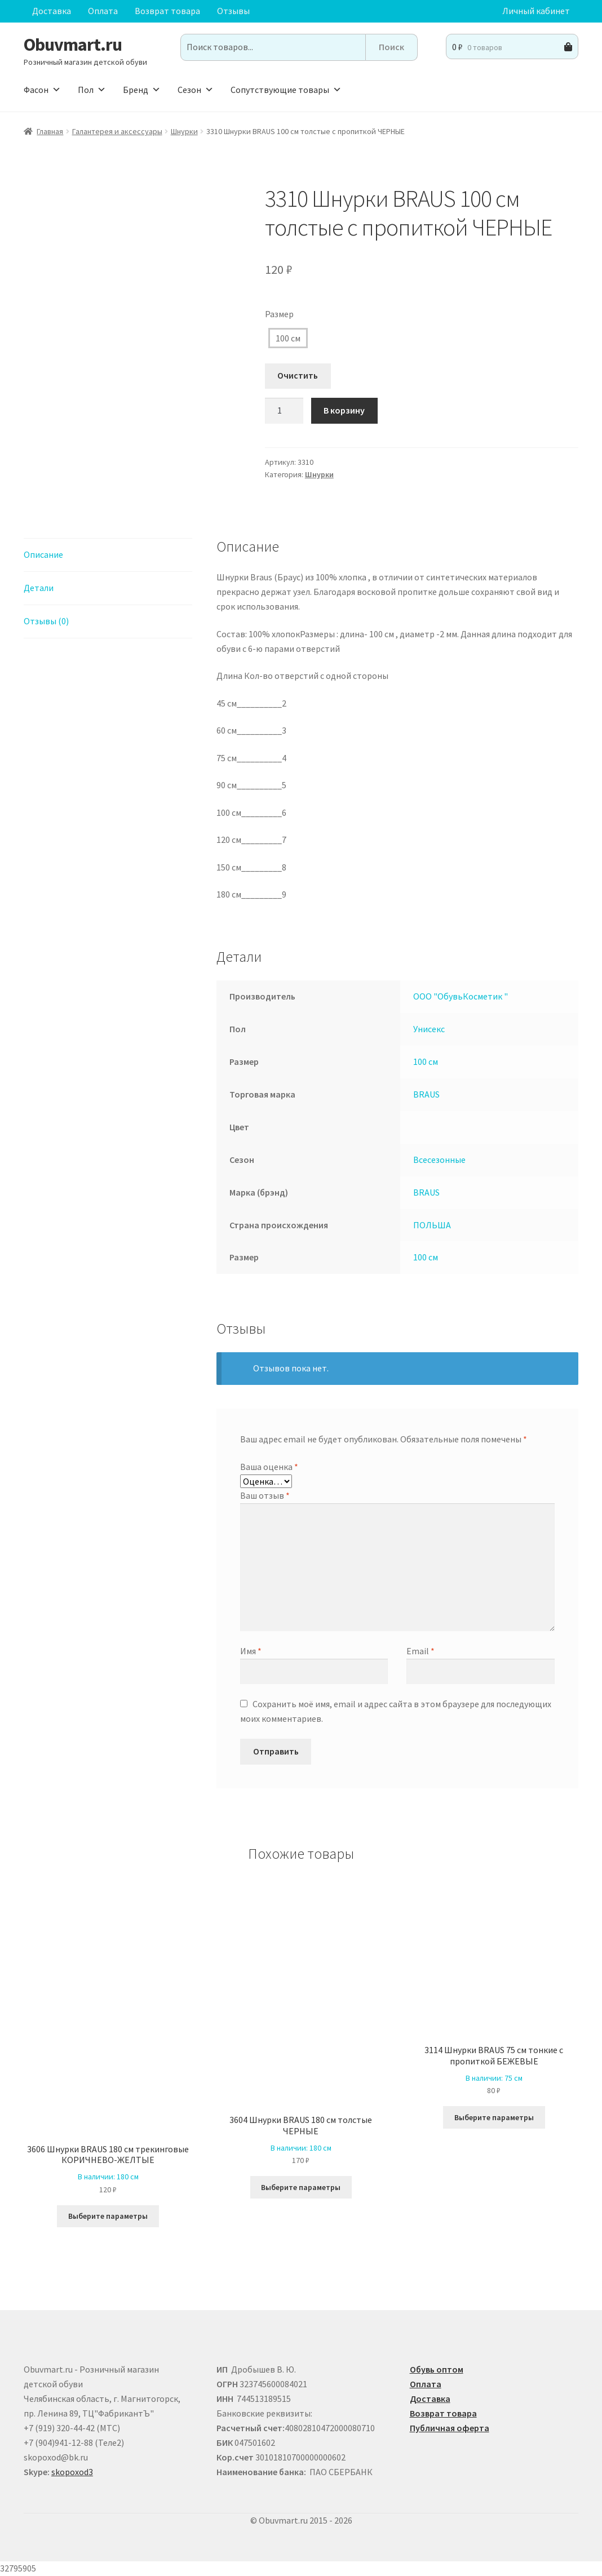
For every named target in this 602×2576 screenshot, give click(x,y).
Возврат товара (167, 10)
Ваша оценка (269, 1466)
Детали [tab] (39, 587)
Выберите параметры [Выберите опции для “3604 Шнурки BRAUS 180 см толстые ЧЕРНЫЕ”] (300, 2187)
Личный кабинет (536, 10)
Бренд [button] (142, 89)
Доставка (51, 10)
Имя (251, 1650)
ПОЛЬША (432, 1225)
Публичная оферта (449, 2427)
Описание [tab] (43, 554)
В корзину (344, 410)
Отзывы (233, 10)
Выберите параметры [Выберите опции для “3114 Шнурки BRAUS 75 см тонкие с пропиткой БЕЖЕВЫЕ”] (494, 2117)
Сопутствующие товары (286, 89)
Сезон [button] (196, 89)
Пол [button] (92, 89)
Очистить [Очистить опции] (297, 375)
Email (420, 1650)
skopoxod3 (72, 2471)
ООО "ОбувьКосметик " (460, 996)
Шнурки (184, 131)
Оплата (103, 10)
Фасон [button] (42, 89)
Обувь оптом (436, 2369)
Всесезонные (439, 1159)
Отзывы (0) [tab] (46, 621)
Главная (50, 131)
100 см (288, 338)
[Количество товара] (284, 411)
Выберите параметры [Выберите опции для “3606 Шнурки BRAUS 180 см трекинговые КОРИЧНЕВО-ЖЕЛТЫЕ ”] (108, 2216)
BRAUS (426, 1094)
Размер (279, 313)
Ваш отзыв (265, 1495)
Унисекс (429, 1028)
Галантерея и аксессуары (117, 131)
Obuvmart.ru (73, 44)
